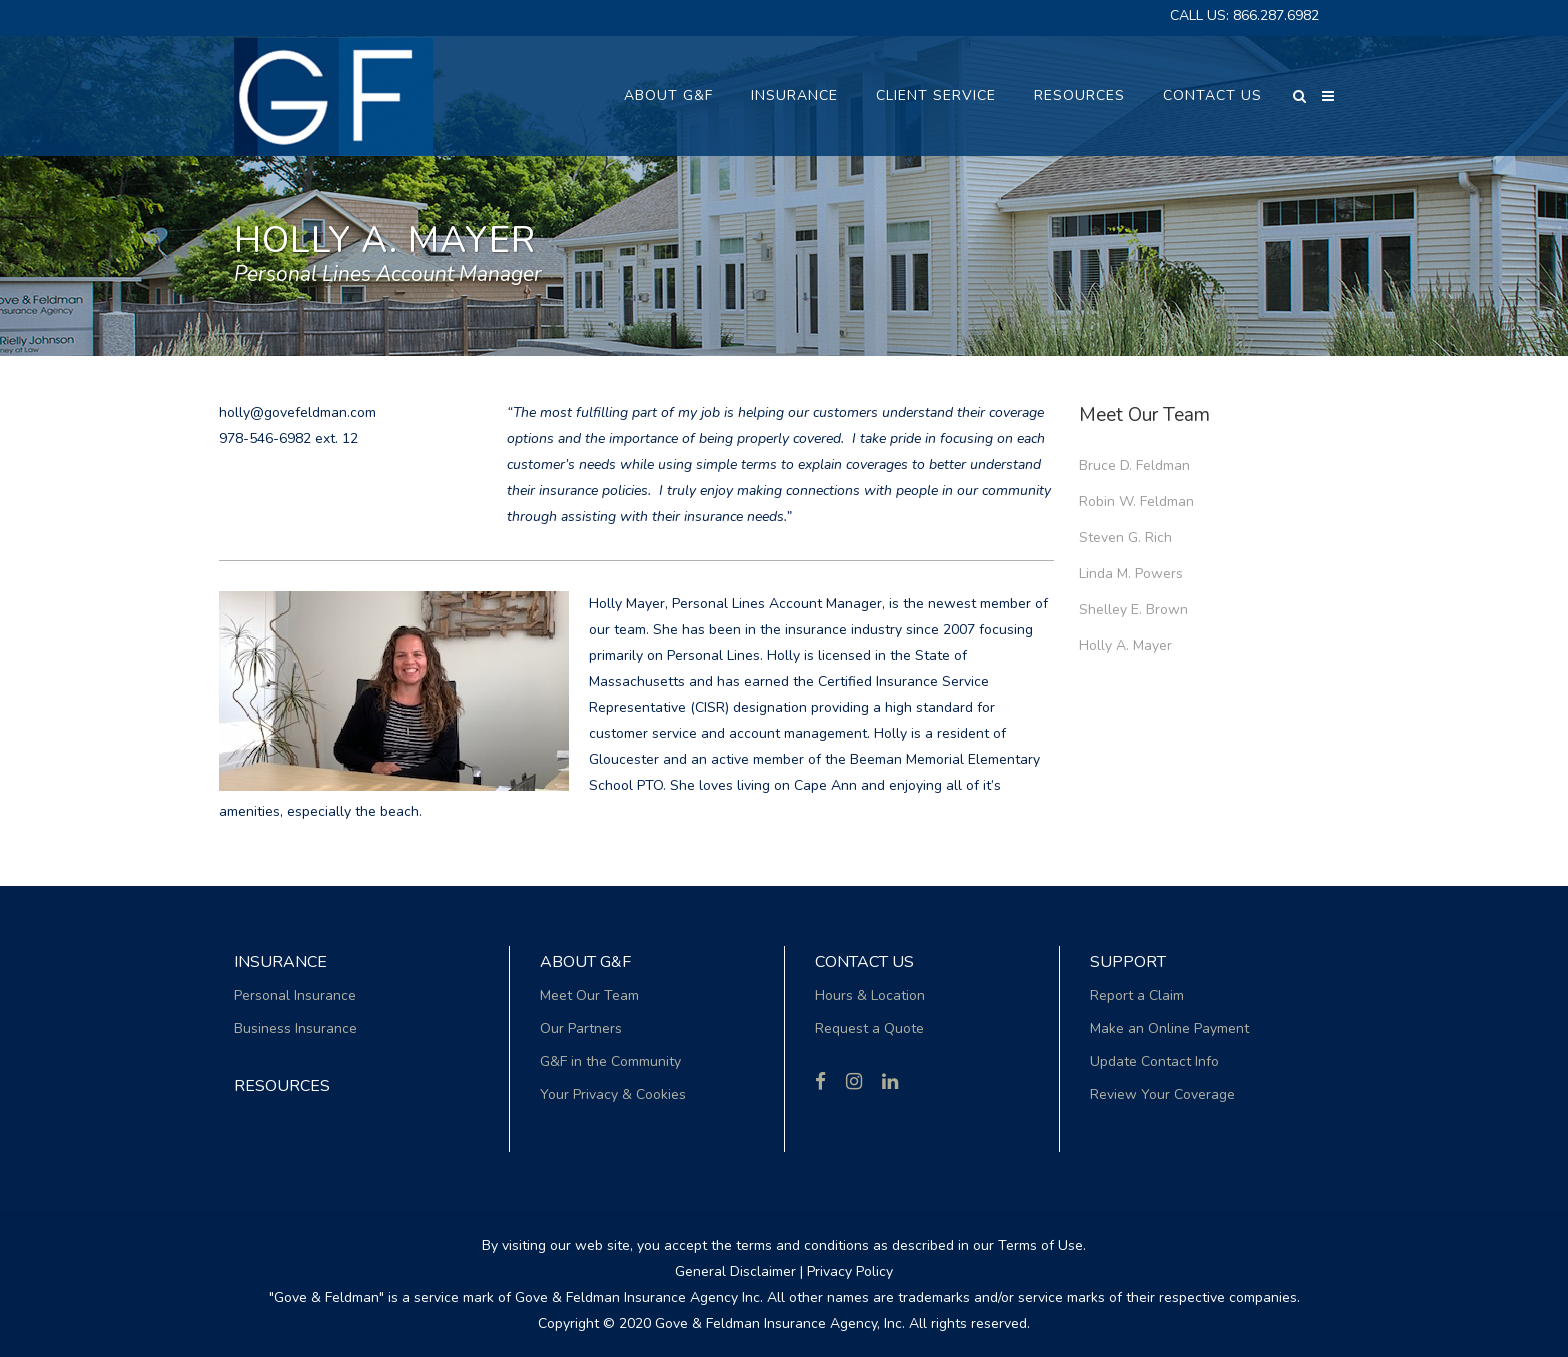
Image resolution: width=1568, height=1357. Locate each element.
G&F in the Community (610, 1061)
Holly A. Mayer (1125, 645)
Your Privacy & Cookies (613, 1094)
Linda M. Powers (1131, 573)
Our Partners (581, 1028)
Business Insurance (295, 1028)
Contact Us (864, 962)
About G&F (585, 962)
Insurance (280, 962)
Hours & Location (870, 995)
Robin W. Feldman (1136, 501)
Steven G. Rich (1125, 537)
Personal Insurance (295, 995)
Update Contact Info (1154, 1061)
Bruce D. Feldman (1134, 465)
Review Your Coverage (1162, 1094)
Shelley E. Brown (1133, 609)
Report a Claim (1137, 995)
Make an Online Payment (1169, 1028)
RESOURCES (282, 1086)
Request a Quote (869, 1028)
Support (1128, 962)
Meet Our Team (589, 995)
